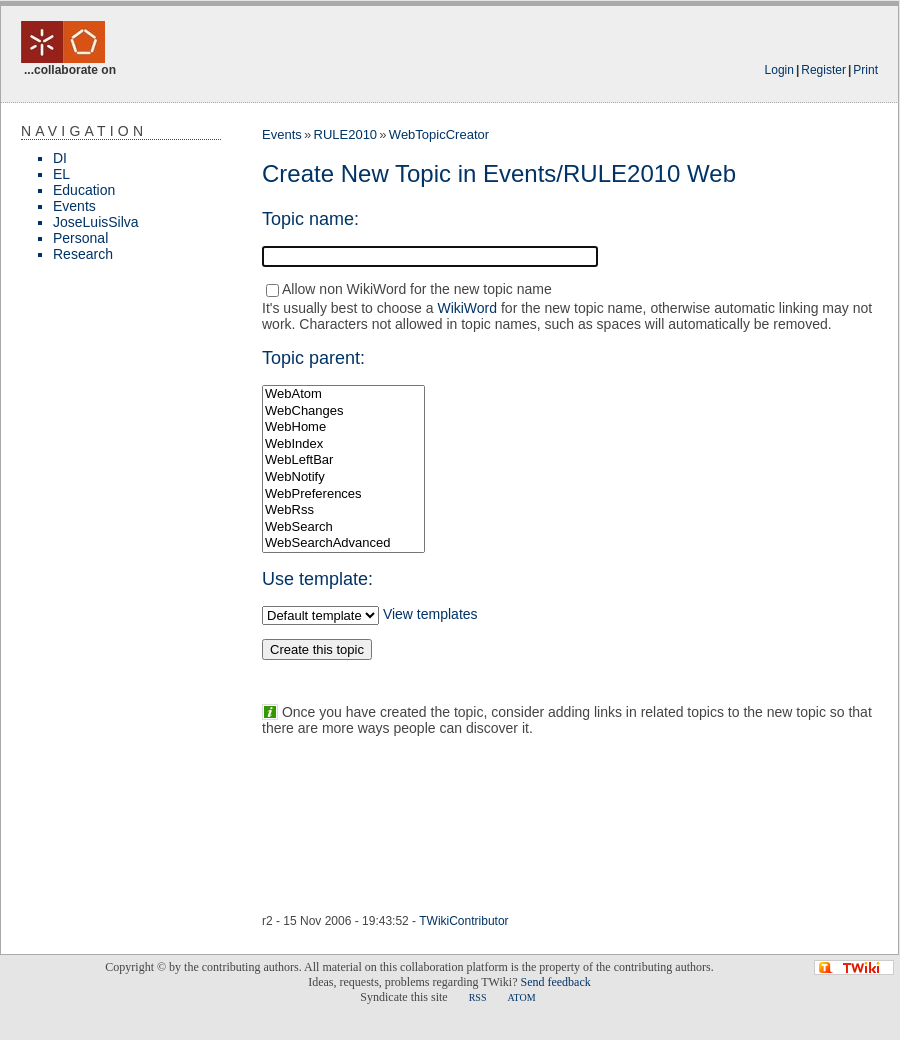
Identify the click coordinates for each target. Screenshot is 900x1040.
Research (83, 254)
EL (61, 174)
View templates (430, 614)
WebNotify (343, 477)
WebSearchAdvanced (343, 543)
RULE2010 (346, 134)
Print (865, 70)
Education (84, 190)
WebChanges (343, 411)
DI (60, 158)
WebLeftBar (343, 460)
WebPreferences (343, 494)
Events (74, 206)
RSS (478, 997)
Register (823, 70)
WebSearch (343, 527)
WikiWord (467, 308)
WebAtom (343, 394)
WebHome (343, 427)
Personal (80, 238)
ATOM (521, 997)
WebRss (343, 510)
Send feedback (555, 982)
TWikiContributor (463, 921)
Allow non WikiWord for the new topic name (417, 289)
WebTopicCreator (439, 134)
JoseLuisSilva (96, 222)
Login (779, 70)
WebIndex (343, 444)
